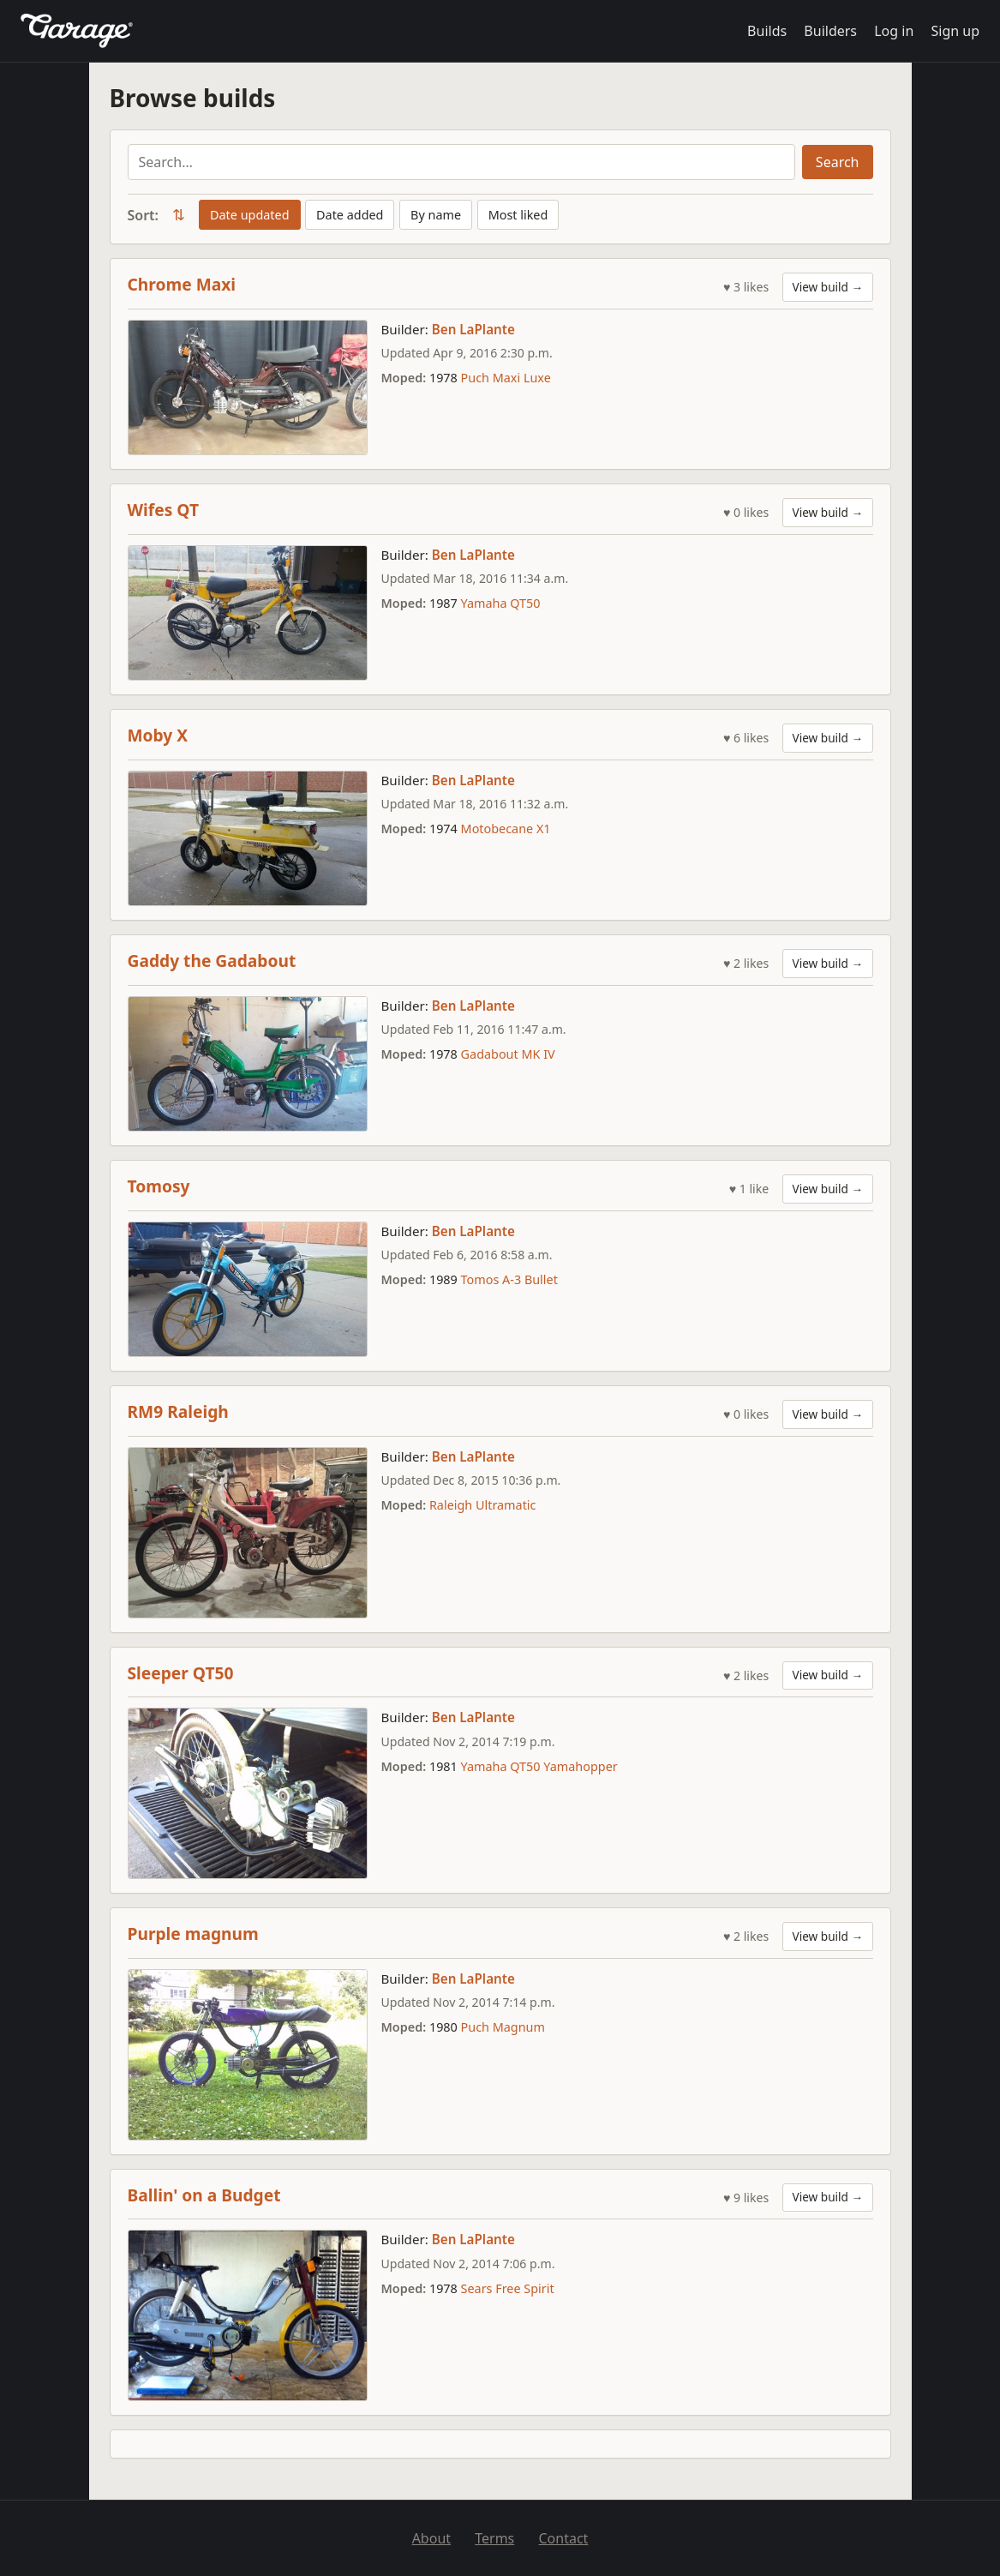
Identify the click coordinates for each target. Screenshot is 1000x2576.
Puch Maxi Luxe (506, 377)
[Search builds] (461, 162)
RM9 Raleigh (178, 1411)
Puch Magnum (503, 2027)
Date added (349, 215)
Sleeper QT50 (181, 1672)
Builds (767, 30)
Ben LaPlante (473, 329)
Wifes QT (163, 509)
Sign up (955, 30)
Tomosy (159, 1186)
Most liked (518, 215)
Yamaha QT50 (501, 603)
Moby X (158, 735)
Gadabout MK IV (508, 1054)
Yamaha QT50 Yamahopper (539, 1766)
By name (435, 215)
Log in (893, 30)
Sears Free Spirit (507, 2288)
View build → (828, 287)
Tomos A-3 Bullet (509, 1279)
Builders (830, 30)
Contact (563, 2538)
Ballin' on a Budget (204, 2195)
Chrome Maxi (182, 284)
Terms (494, 2538)
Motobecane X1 (506, 828)
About (431, 2538)
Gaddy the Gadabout (212, 960)
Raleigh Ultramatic (482, 1505)
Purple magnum (193, 1933)
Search (837, 162)
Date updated (249, 215)
